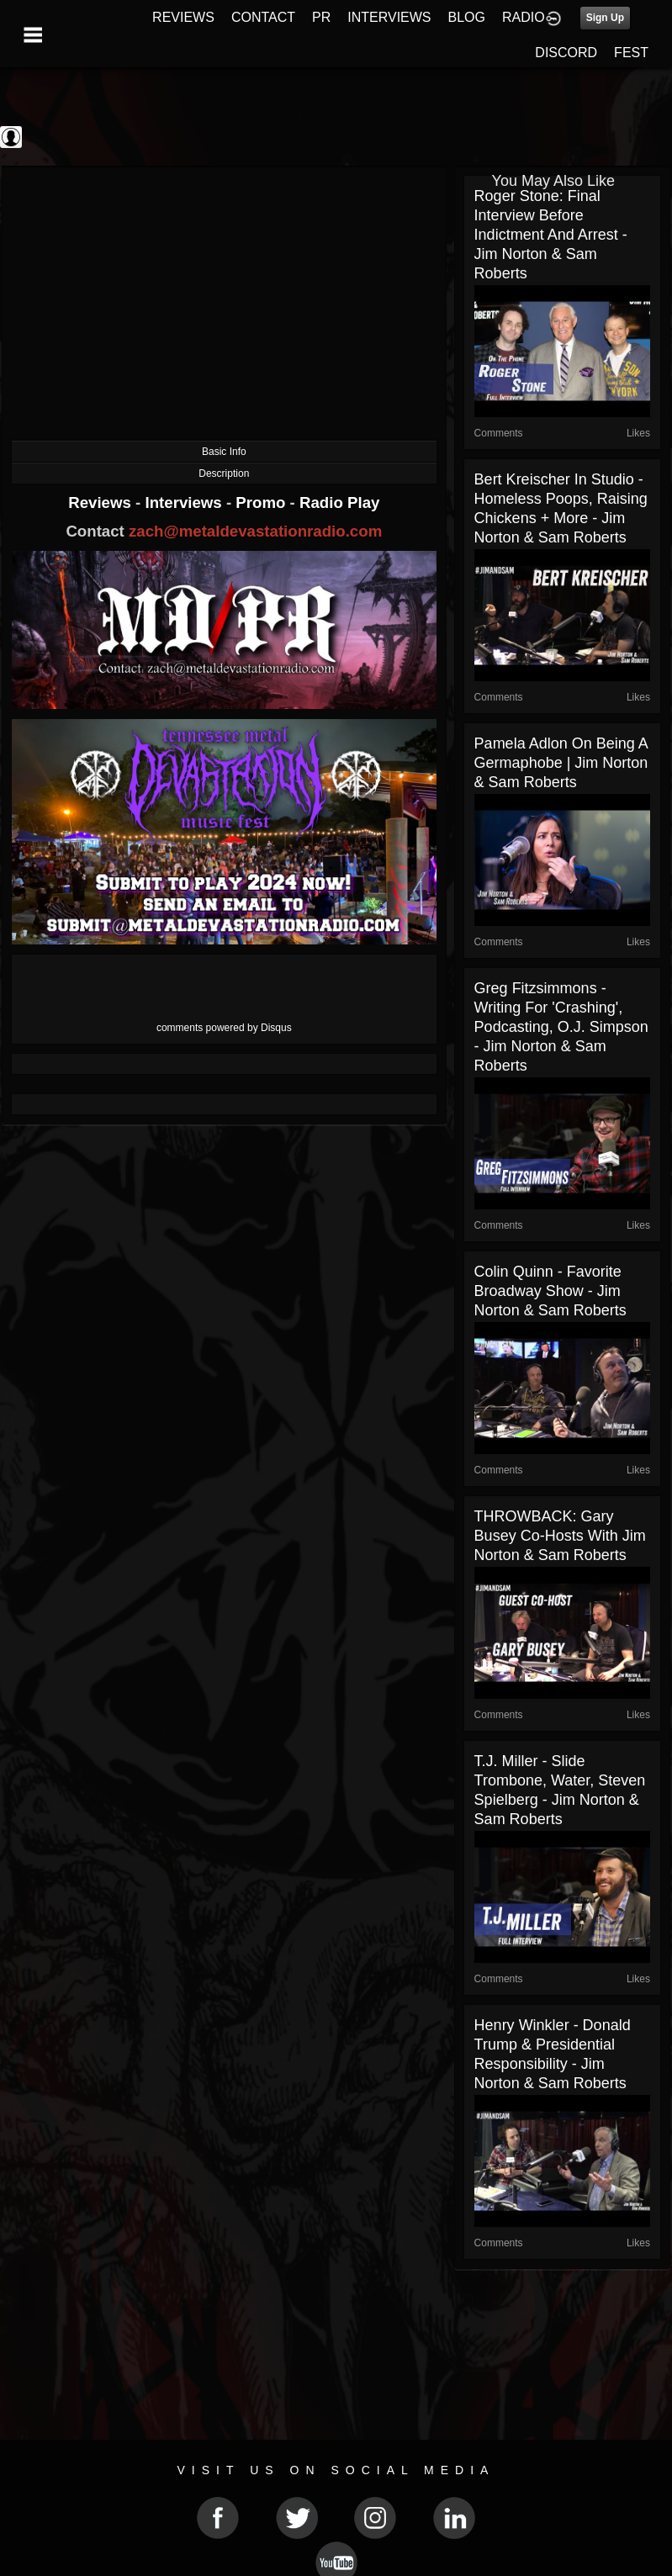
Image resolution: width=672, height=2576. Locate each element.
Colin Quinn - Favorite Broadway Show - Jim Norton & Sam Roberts (550, 1291)
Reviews (101, 502)
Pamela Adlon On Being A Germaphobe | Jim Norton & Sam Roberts (561, 763)
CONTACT (263, 17)
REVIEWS (183, 17)
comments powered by (224, 1028)
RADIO (523, 17)
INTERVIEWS (389, 17)
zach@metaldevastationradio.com (255, 531)
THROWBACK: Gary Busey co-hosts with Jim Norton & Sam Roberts (560, 1535)
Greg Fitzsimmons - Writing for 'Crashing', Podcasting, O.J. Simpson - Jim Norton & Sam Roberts (561, 1027)
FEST (631, 52)
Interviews (185, 502)
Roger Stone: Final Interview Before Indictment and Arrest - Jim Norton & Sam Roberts (550, 235)
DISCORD (566, 52)
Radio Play (339, 502)
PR (321, 17)
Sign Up (605, 18)
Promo (262, 502)
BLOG (466, 17)
